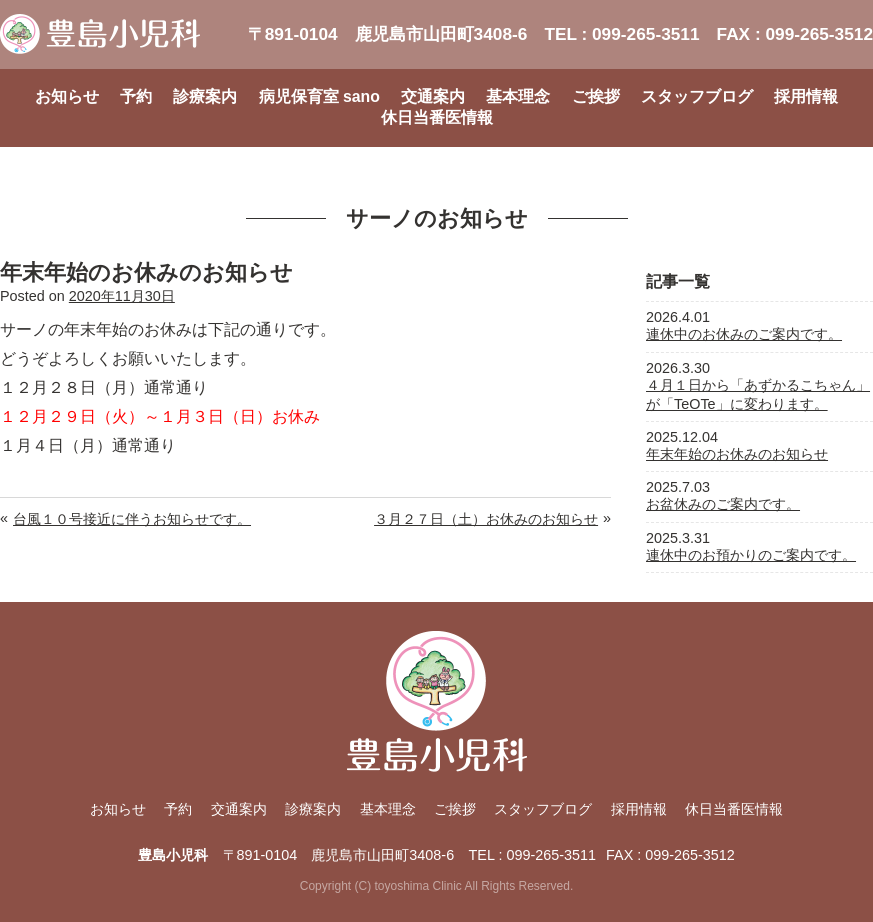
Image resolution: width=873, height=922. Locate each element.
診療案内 (205, 96)
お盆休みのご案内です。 (723, 504)
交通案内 (433, 96)
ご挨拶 (596, 96)
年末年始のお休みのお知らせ (737, 454)
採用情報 (806, 96)
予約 (136, 96)
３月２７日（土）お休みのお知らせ (486, 519)
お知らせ (67, 96)
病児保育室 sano (319, 96)
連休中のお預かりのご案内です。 (751, 555)
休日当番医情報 (437, 117)
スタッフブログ (697, 96)
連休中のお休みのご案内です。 (744, 334)
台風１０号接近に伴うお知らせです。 (132, 519)
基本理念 (518, 96)
